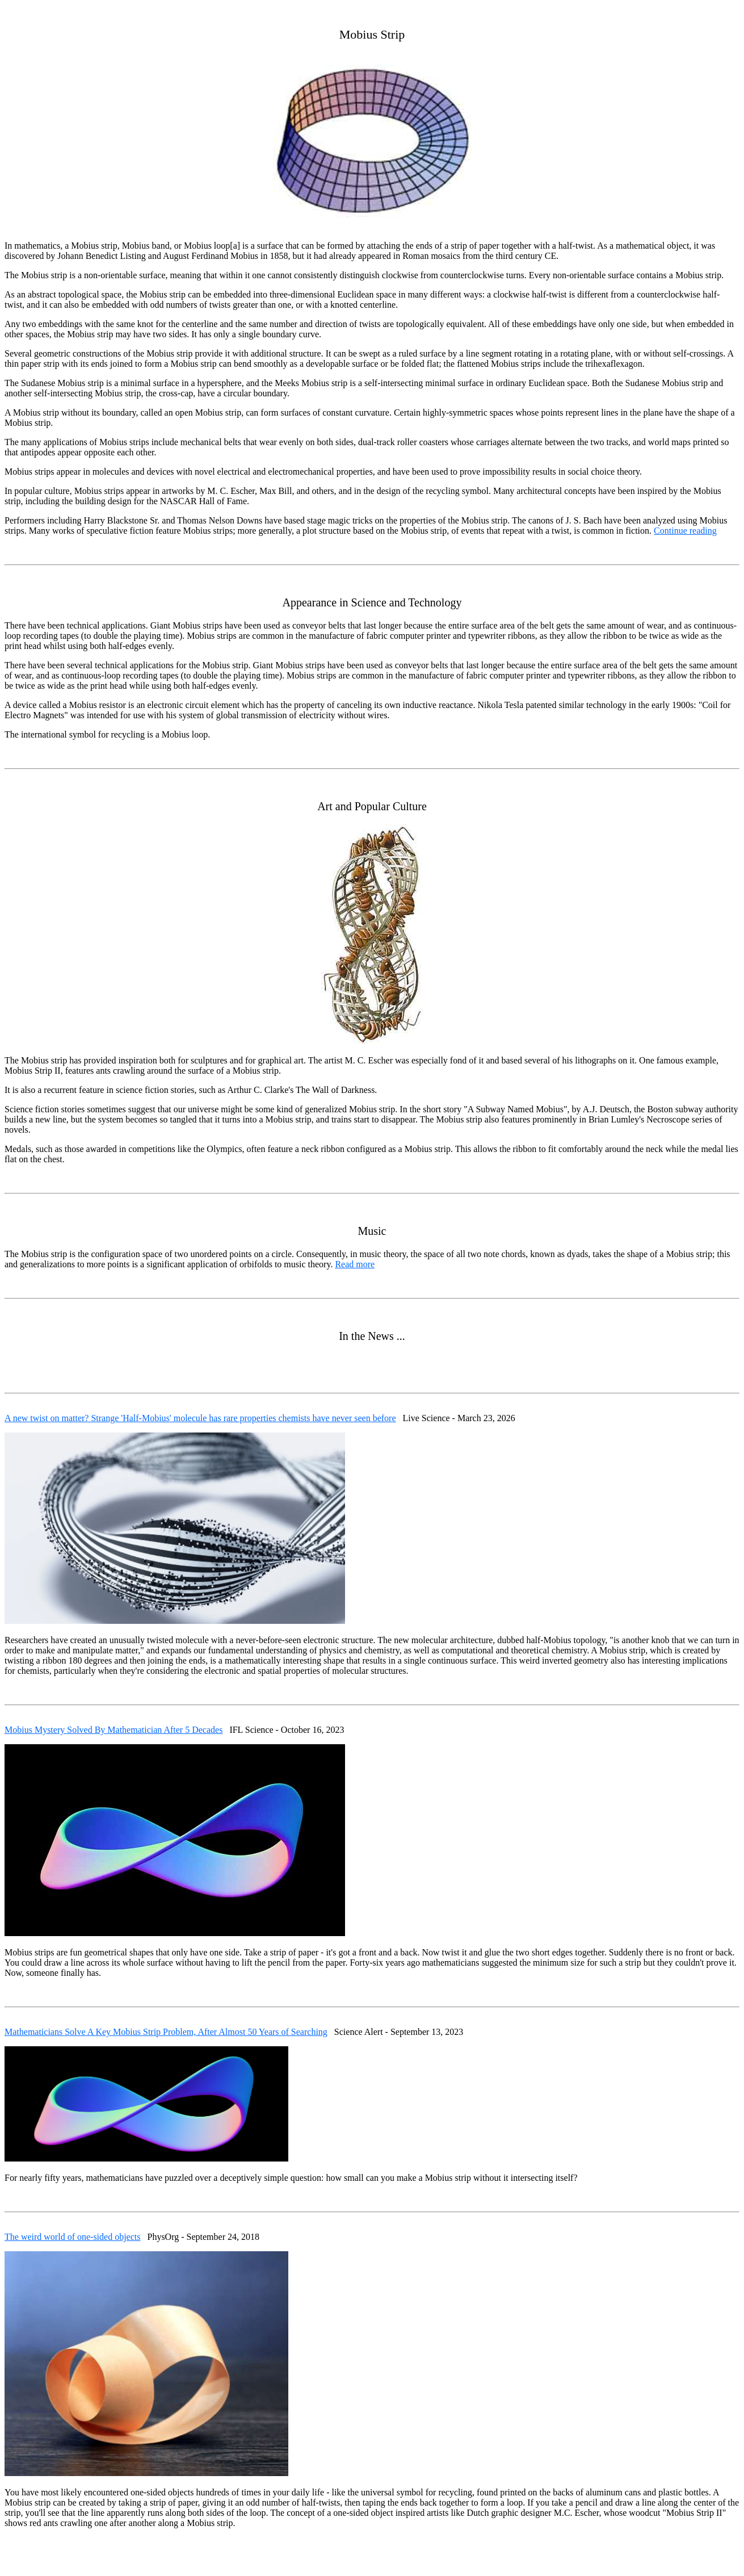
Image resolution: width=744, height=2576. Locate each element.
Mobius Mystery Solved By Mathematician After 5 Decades (113, 1730)
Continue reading (685, 530)
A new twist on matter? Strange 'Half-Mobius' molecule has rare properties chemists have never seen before (200, 1418)
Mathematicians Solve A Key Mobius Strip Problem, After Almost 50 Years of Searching (166, 2032)
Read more (355, 1264)
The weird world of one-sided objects (72, 2237)
